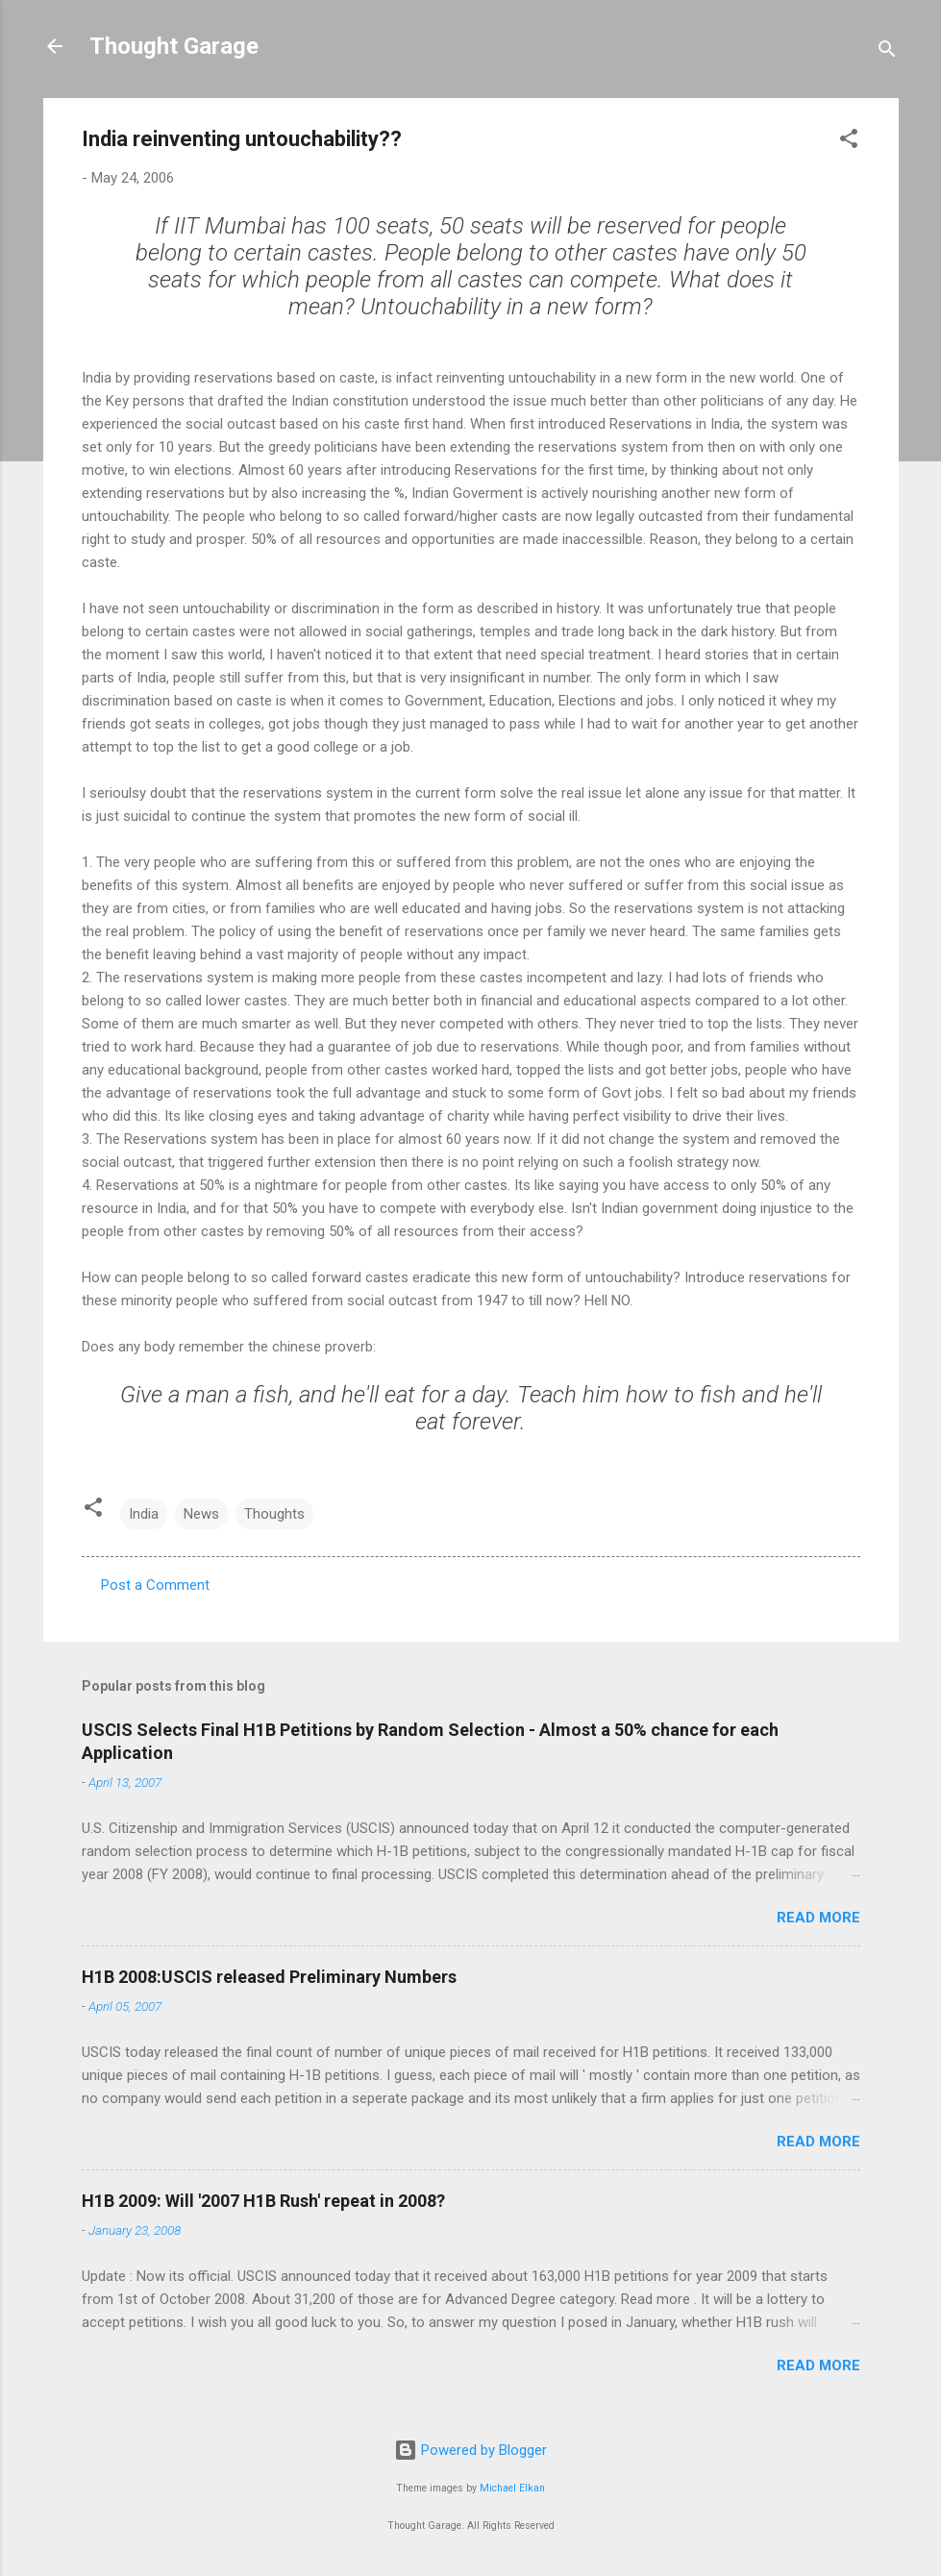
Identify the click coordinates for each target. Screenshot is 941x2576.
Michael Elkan (512, 2488)
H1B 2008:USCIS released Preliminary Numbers (269, 1977)
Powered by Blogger (470, 2450)
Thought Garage (174, 46)
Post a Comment (155, 1585)
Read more (818, 1917)
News (201, 1514)
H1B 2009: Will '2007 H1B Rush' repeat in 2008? (263, 2201)
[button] (848, 142)
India (144, 1514)
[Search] (887, 52)
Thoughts (274, 1514)
